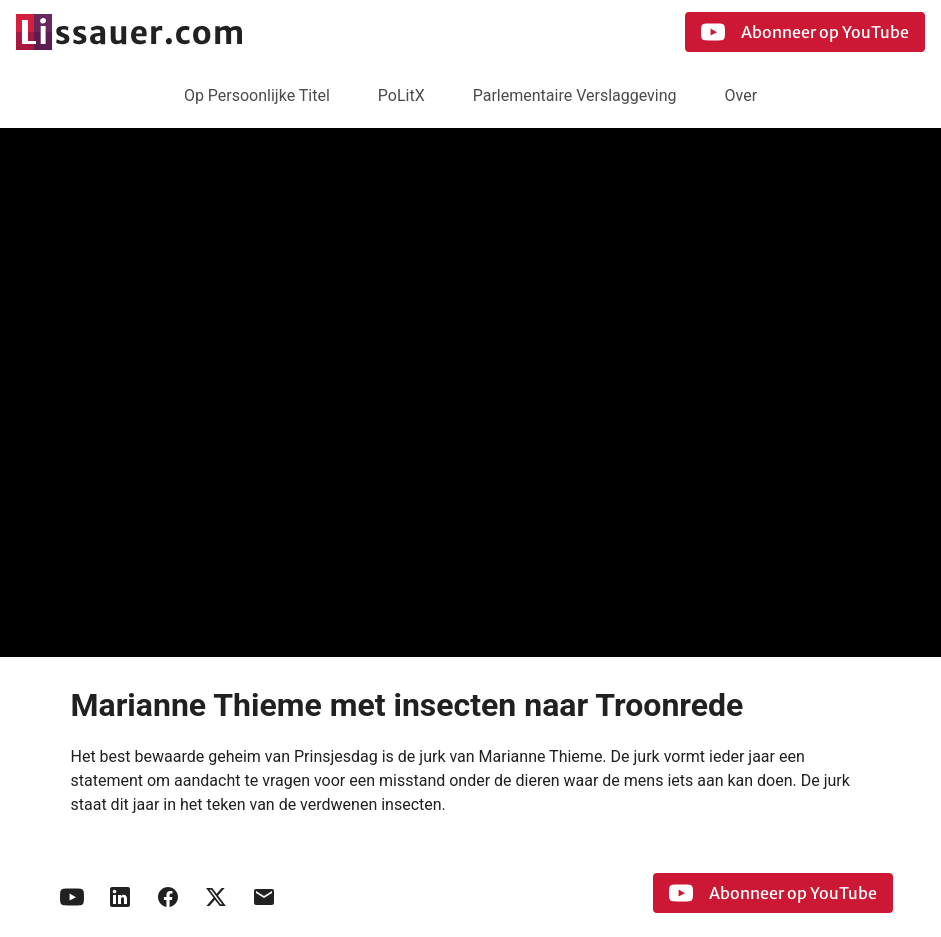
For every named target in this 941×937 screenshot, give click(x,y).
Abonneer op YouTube (805, 32)
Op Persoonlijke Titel (257, 95)
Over (741, 95)
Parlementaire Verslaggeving (575, 95)
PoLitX (401, 95)
